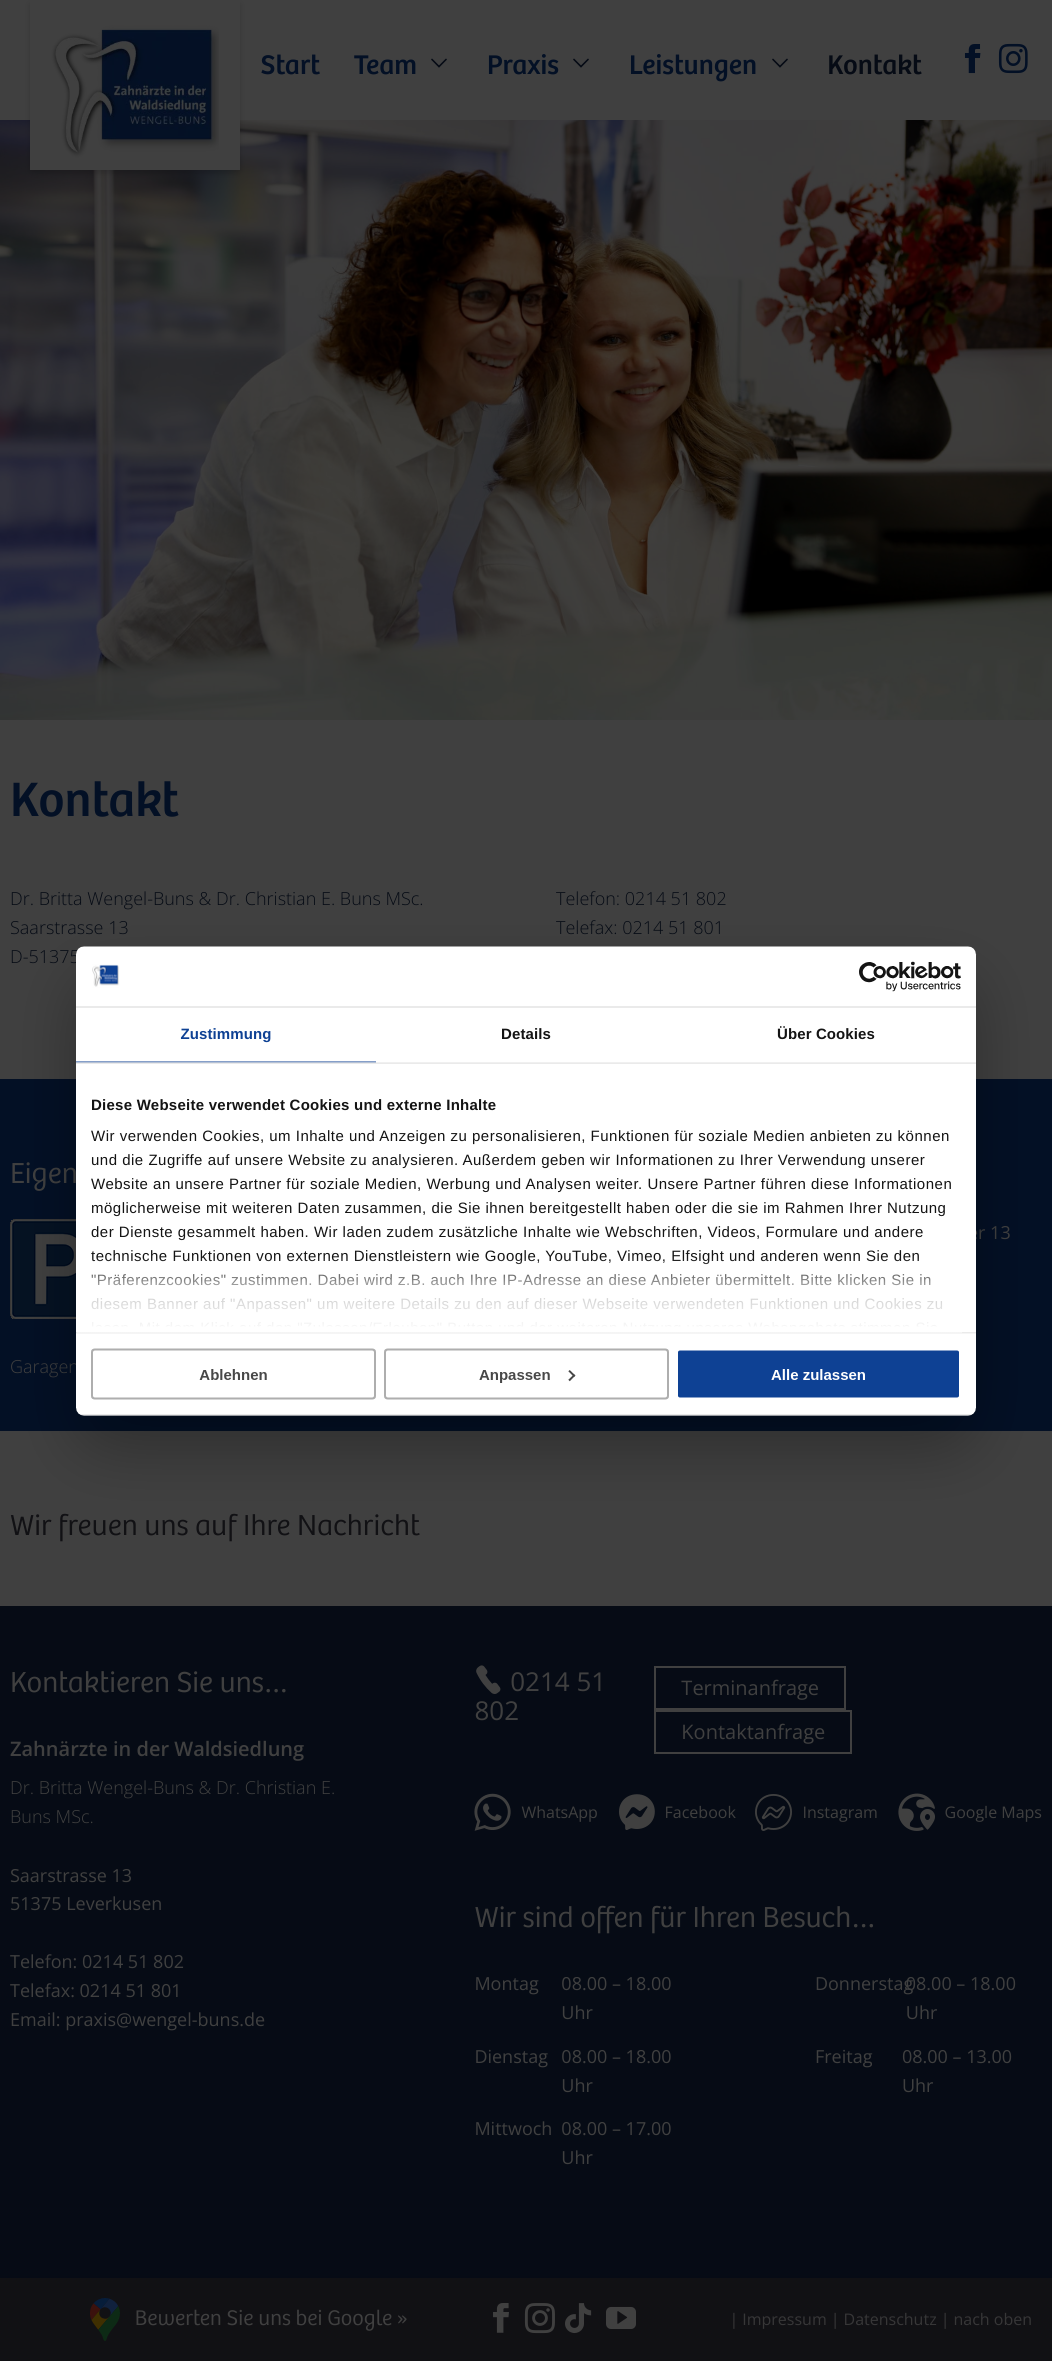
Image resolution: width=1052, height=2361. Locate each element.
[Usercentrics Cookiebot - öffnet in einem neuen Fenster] (873, 976)
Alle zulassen (818, 1373)
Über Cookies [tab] (826, 1033)
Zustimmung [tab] (226, 1033)
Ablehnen (233, 1373)
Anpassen (527, 1373)
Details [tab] (526, 1033)
